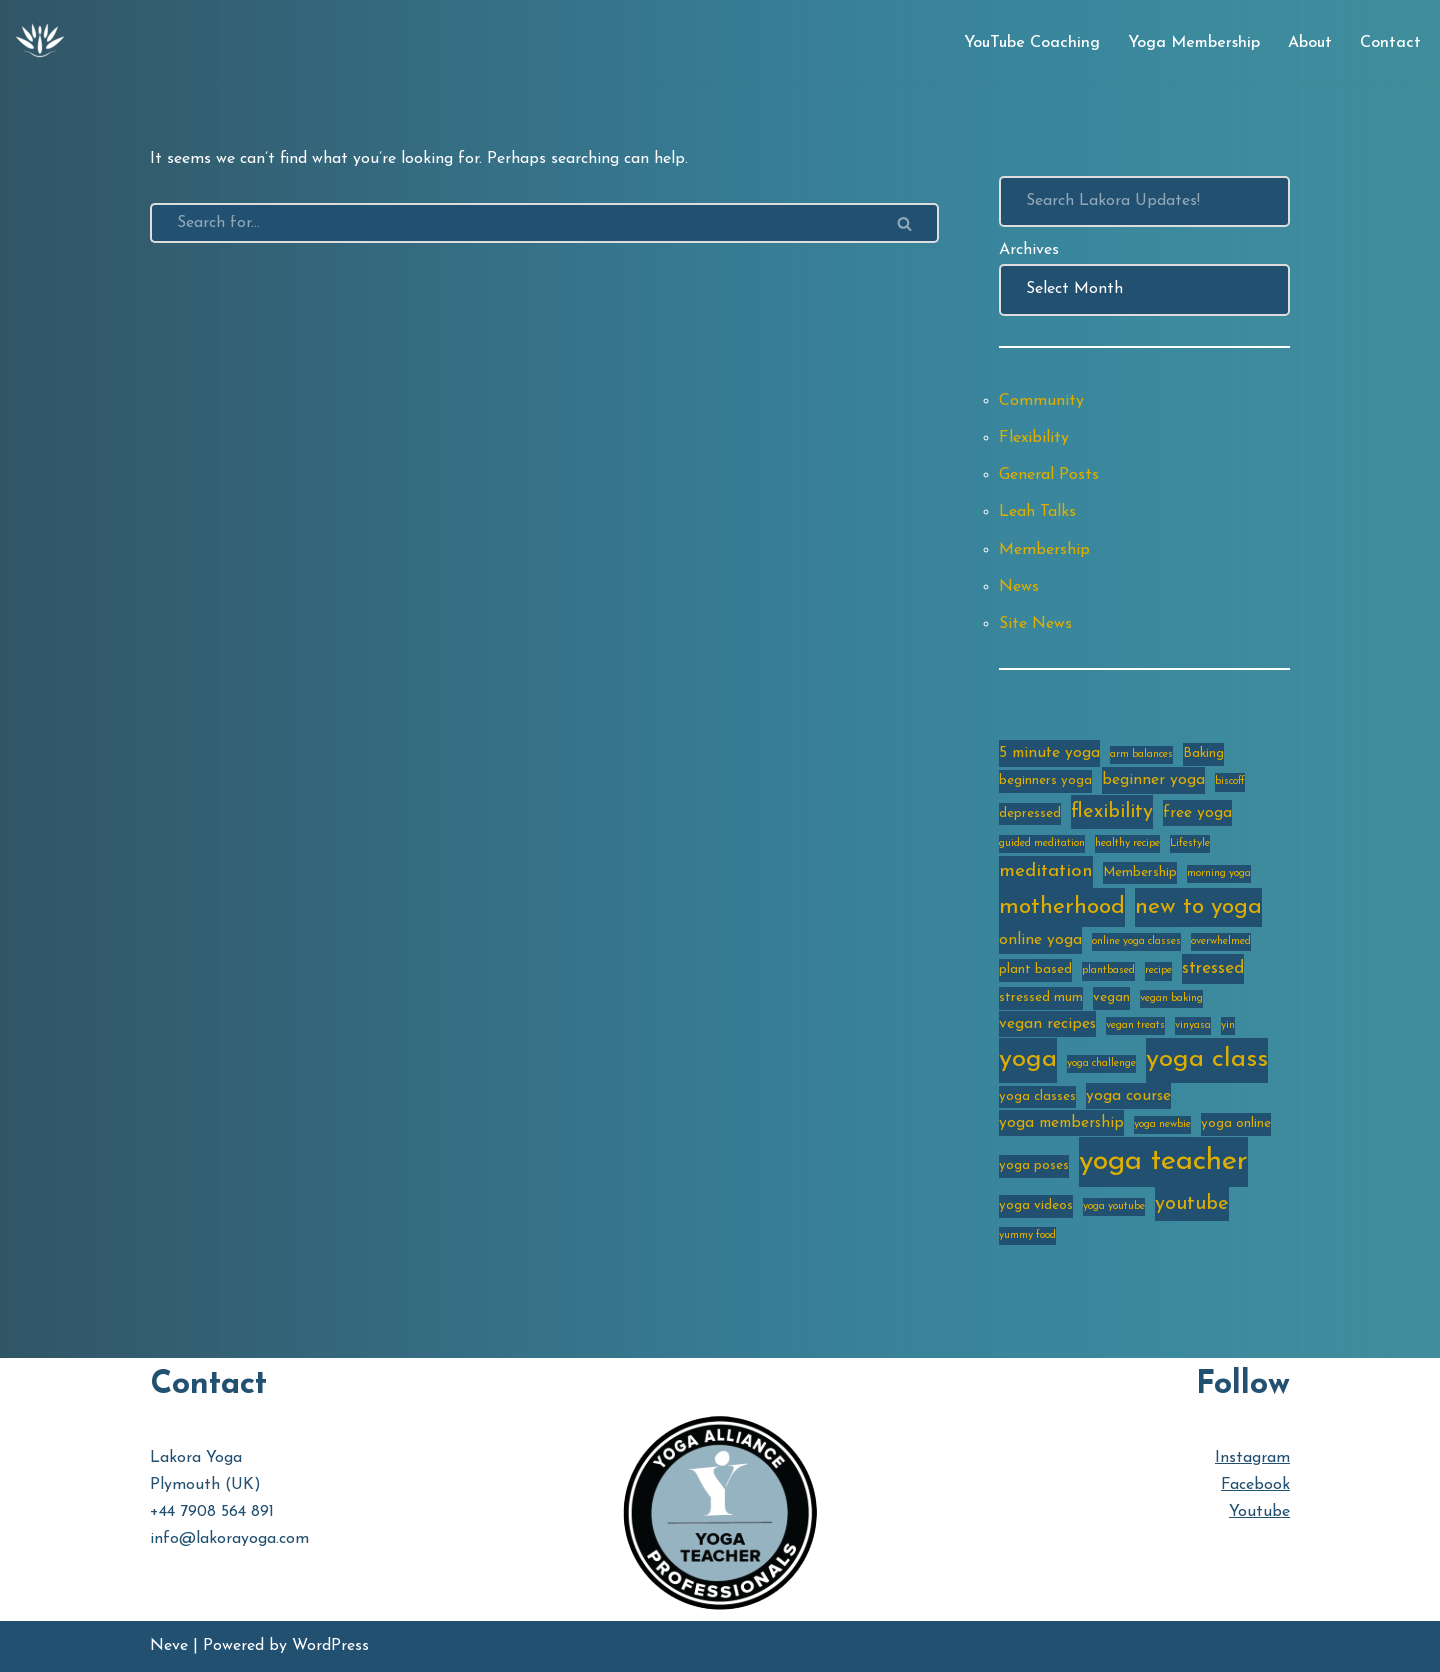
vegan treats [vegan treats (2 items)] (1135, 1025)
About (1310, 43)
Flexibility (1034, 438)
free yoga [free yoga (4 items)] (1197, 813)
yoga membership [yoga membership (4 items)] (1061, 1123)
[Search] (511, 223)
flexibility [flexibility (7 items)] (1112, 812)
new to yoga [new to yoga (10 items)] (1198, 907)
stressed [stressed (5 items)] (1213, 968)
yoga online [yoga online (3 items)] (1236, 1123)
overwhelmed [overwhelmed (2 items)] (1221, 941)
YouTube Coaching (1032, 43)
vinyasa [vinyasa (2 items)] (1193, 1025)
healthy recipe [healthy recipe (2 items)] (1127, 843)
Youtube (1259, 1512)
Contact (1390, 43)
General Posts (1049, 475)
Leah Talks (1037, 512)
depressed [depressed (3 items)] (1030, 813)
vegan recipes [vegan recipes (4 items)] (1047, 1024)
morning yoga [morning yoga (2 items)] (1219, 873)
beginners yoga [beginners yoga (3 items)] (1045, 780)
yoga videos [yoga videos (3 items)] (1036, 1205)
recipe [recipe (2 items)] (1158, 970)
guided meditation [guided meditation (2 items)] (1042, 843)
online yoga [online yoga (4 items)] (1040, 940)
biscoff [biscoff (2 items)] (1230, 781)
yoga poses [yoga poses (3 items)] (1034, 1165)
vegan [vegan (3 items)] (1111, 997)
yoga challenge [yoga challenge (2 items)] (1101, 1063)
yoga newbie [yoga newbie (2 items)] (1162, 1124)
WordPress (330, 1646)
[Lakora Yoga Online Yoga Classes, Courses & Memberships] (40, 43)
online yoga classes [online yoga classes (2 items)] (1136, 941)
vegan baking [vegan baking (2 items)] (1171, 998)
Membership (1044, 550)
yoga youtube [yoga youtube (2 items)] (1114, 1206)
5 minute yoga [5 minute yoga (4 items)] (1049, 753)
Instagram (1252, 1458)
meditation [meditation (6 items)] (1046, 871)
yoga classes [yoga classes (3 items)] (1037, 1096)
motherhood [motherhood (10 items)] (1062, 907)
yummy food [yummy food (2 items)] (1027, 1235)
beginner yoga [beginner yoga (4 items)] (1153, 780)
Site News (1035, 624)
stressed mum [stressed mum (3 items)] (1041, 997)
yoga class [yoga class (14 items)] (1207, 1059)
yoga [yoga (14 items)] (1028, 1059)
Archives (1029, 250)
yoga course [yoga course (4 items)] (1128, 1096)
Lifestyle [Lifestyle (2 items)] (1190, 843)
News (1019, 587)
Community (1041, 401)
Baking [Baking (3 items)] (1203, 753)
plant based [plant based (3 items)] (1035, 969)
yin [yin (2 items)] (1228, 1025)
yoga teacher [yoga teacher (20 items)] (1163, 1161)
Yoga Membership (1194, 43)
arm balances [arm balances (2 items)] (1141, 754)
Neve (169, 1646)
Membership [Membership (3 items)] (1140, 872)
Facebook (1255, 1485)
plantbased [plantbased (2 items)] (1108, 970)
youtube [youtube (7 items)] (1192, 1204)
